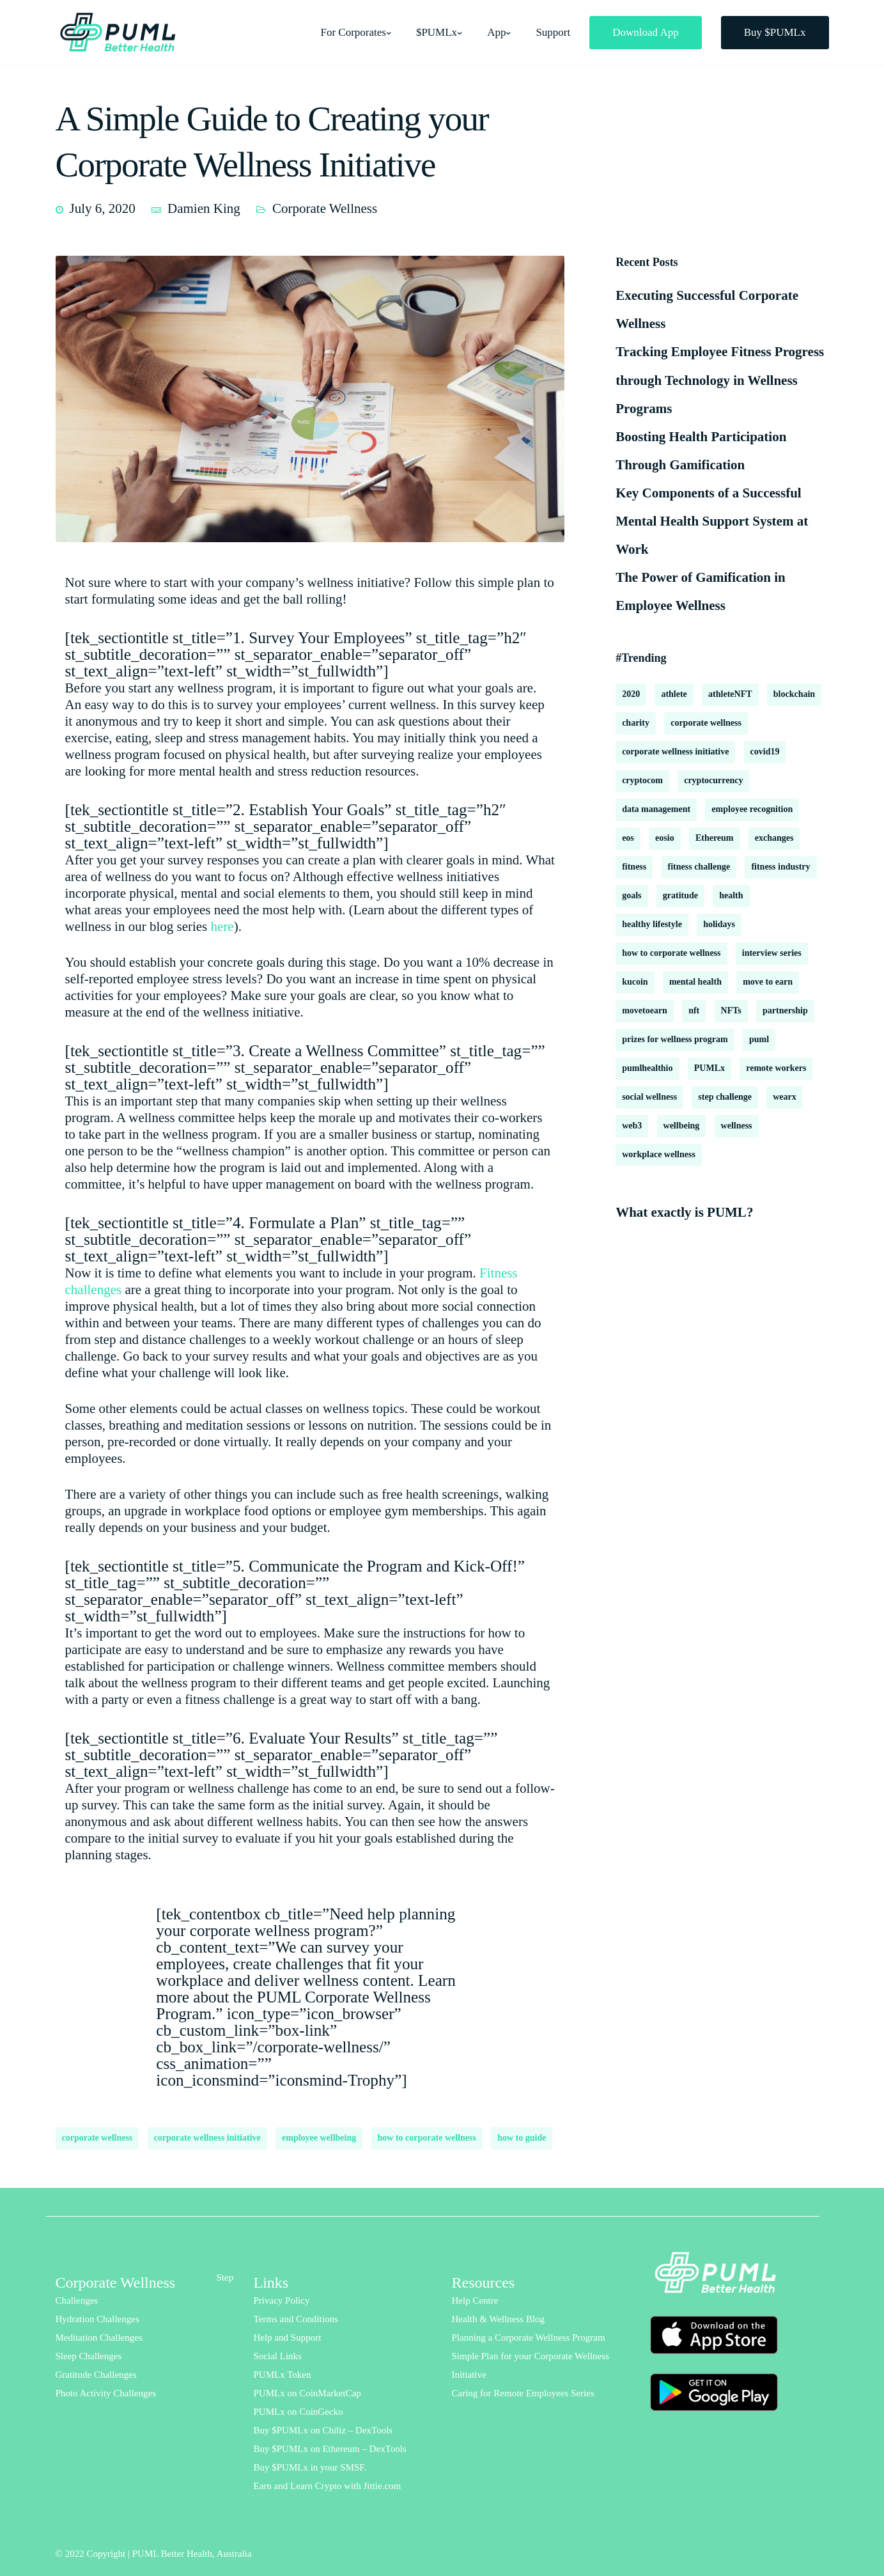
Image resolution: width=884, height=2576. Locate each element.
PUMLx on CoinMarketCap (307, 2393)
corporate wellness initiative (207, 2138)
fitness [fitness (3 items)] (634, 866)
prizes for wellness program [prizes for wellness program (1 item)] (675, 1039)
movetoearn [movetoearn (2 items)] (644, 1010)
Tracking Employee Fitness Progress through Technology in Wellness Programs (720, 380)
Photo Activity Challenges (106, 2393)
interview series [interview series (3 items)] (772, 953)
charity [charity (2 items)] (635, 723)
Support (553, 32)
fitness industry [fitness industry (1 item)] (780, 866)
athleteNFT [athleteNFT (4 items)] (730, 694)
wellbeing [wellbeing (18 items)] (681, 1125)
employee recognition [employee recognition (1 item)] (752, 809)
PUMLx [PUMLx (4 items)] (709, 1068)
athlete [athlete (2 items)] (673, 694)
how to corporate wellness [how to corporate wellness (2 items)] (671, 953)
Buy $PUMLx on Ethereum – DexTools (330, 2449)
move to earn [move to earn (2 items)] (768, 982)
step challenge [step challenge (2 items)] (725, 1097)
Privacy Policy (282, 2300)
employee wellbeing (319, 2138)
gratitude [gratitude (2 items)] (680, 895)
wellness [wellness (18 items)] (736, 1125)
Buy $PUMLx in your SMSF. (310, 2467)
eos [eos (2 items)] (628, 838)
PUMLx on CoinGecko (298, 2412)
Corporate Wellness (324, 208)
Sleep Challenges (89, 2356)
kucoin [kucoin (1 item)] (634, 982)
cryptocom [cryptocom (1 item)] (642, 780)
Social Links (278, 2356)
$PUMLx (436, 32)
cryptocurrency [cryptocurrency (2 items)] (713, 780)
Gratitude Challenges (96, 2374)
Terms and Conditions (296, 2319)
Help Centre (475, 2300)
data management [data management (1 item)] (656, 809)
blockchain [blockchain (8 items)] (794, 694)
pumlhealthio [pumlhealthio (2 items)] (647, 1068)
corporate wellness (97, 2138)
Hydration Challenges (97, 2319)
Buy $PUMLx (775, 32)
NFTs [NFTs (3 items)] (731, 1010)
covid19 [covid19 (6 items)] (765, 751)
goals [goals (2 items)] (631, 895)
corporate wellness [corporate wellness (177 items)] (706, 723)
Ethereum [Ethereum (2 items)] (714, 838)
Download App (645, 32)
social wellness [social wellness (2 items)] (649, 1097)
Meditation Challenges (99, 2337)
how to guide (521, 2138)
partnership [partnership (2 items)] (785, 1010)
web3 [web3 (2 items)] (632, 1125)
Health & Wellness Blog (498, 2319)
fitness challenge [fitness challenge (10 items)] (699, 866)
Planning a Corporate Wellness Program (528, 2337)
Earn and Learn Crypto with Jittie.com (327, 2486)
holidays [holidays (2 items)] (719, 924)
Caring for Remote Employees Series (523, 2393)
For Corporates (352, 32)
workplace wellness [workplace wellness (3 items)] (658, 1154)
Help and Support (288, 2337)
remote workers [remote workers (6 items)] (776, 1068)
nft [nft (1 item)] (693, 1010)
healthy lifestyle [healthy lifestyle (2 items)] (652, 924)
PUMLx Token (282, 2374)
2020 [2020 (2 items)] (631, 694)
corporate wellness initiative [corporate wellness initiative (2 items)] (675, 751)
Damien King (203, 208)
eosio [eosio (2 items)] (664, 838)
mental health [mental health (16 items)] (695, 982)
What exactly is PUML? (684, 1212)
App (496, 32)
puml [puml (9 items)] (759, 1039)
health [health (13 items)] (731, 895)
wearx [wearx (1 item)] (784, 1097)
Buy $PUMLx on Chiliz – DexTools (323, 2430)
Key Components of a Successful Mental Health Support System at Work (712, 521)
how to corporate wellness (427, 2138)
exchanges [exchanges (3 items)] (774, 838)
